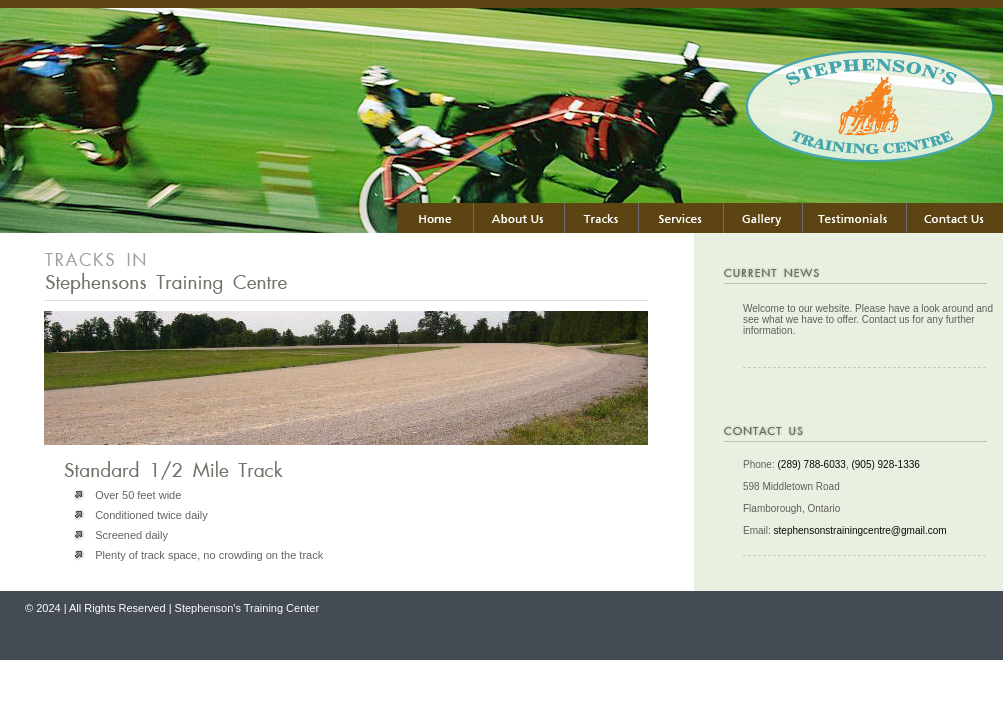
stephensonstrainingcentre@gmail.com (860, 530)
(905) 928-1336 (885, 464)
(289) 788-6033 (811, 464)
